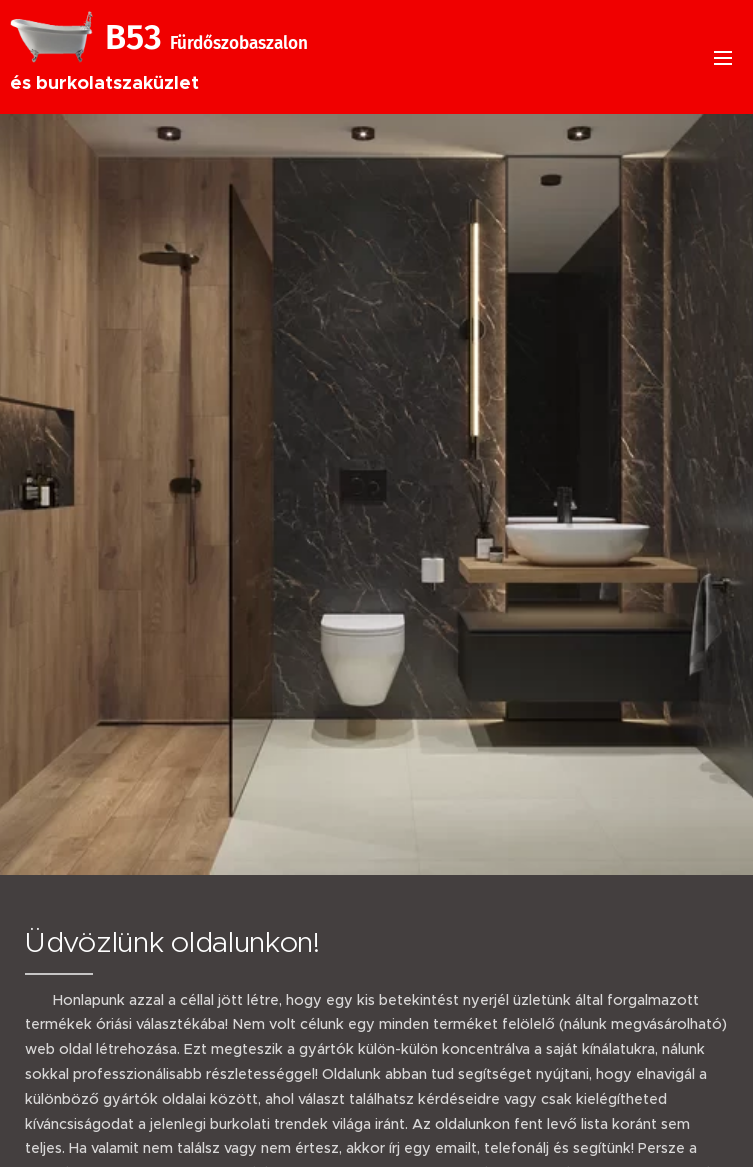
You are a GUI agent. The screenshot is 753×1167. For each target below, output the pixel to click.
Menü (723, 58)
